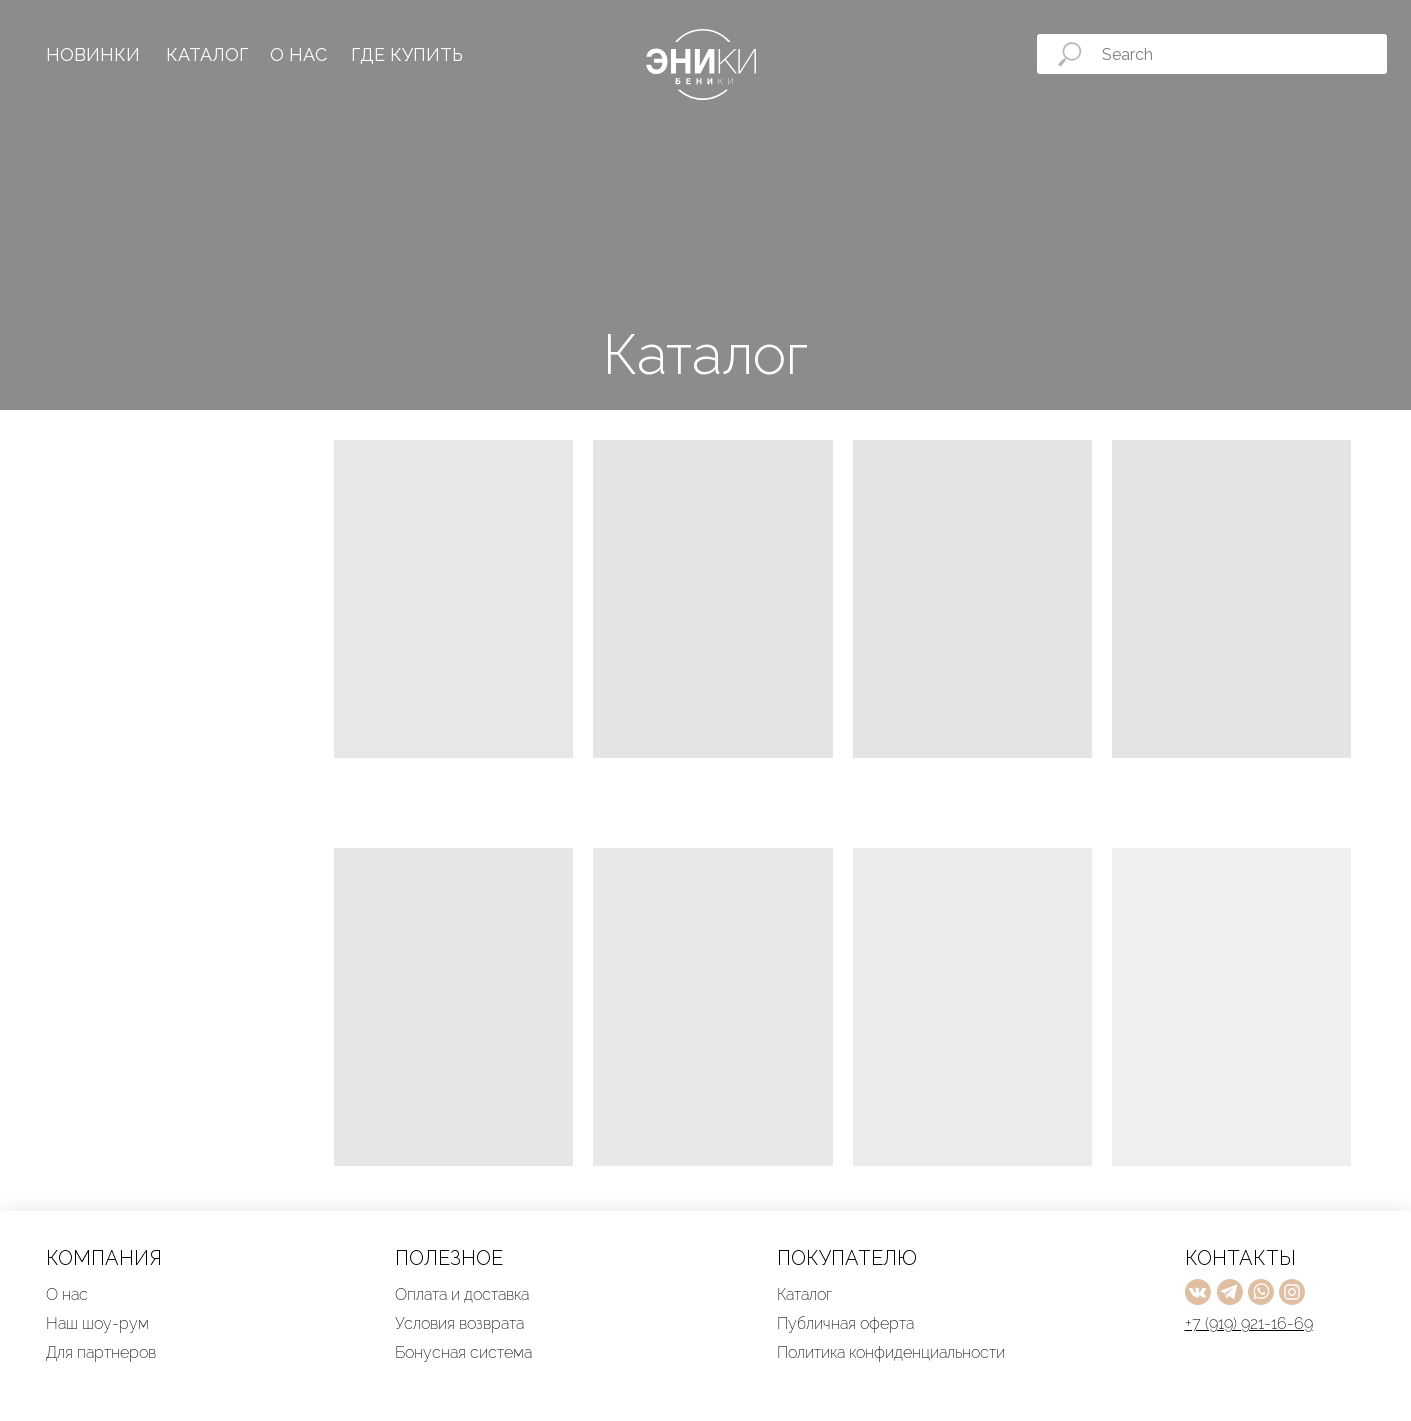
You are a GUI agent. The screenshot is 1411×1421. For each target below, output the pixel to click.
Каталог (804, 1294)
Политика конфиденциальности (891, 1352)
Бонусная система (463, 1352)
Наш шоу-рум (97, 1323)
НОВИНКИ (93, 54)
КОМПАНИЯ (104, 1258)
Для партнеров (101, 1352)
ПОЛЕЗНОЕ (449, 1258)
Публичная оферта (845, 1323)
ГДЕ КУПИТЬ (407, 54)
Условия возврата (459, 1323)
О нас (67, 1294)
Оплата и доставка (462, 1294)
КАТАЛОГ (207, 54)
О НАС (298, 54)
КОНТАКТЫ (1240, 1258)
